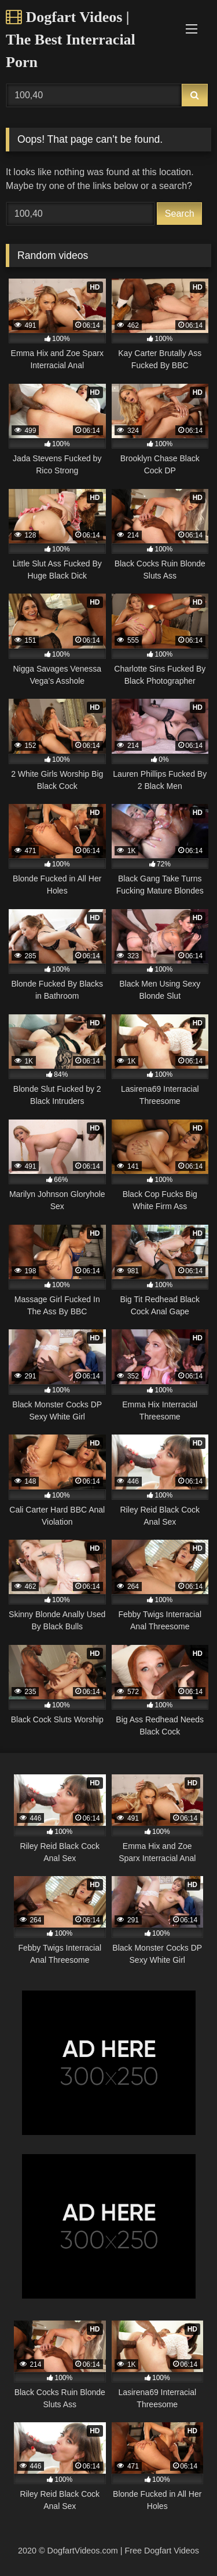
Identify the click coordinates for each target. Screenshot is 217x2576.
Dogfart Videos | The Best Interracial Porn (70, 40)
